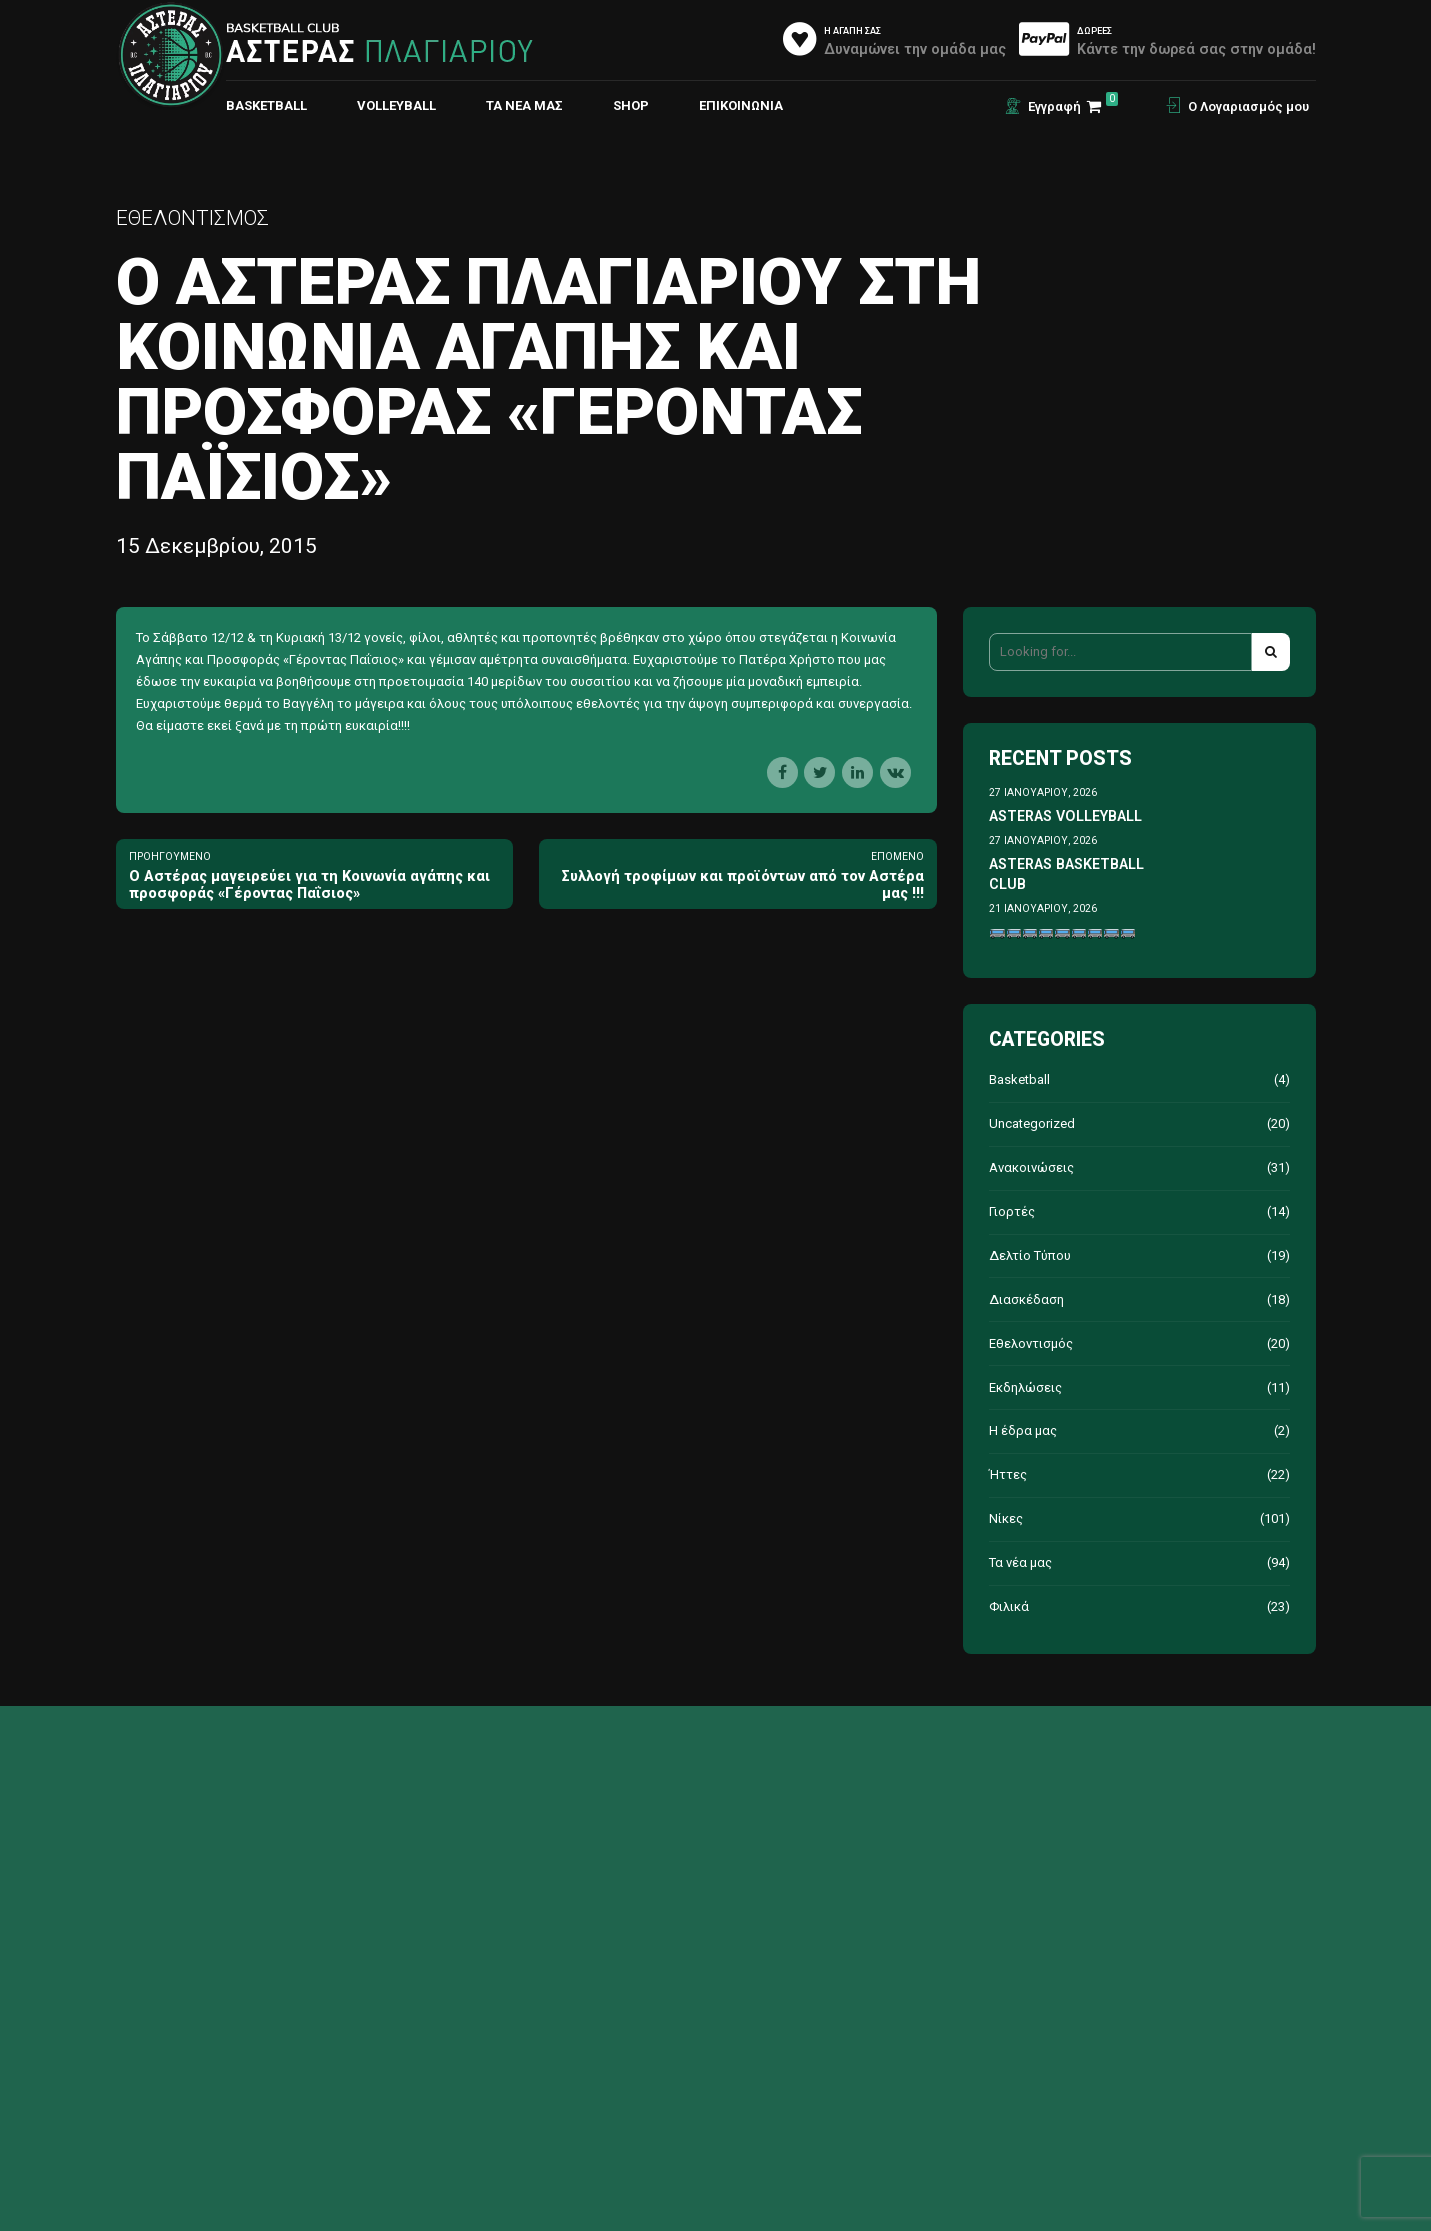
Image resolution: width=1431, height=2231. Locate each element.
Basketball (1019, 1079)
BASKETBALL (266, 105)
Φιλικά (1009, 1606)
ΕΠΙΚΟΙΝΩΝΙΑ (741, 105)
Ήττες (1008, 1474)
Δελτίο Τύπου (1030, 1255)
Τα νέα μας (524, 105)
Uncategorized (1032, 1123)
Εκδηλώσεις (1025, 1387)
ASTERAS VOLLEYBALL (1065, 816)
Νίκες (1006, 1518)
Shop (631, 105)
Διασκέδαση (1026, 1299)
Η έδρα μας (1023, 1430)
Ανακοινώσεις (1031, 1167)
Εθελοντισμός (192, 218)
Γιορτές (1012, 1211)
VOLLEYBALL (396, 105)
